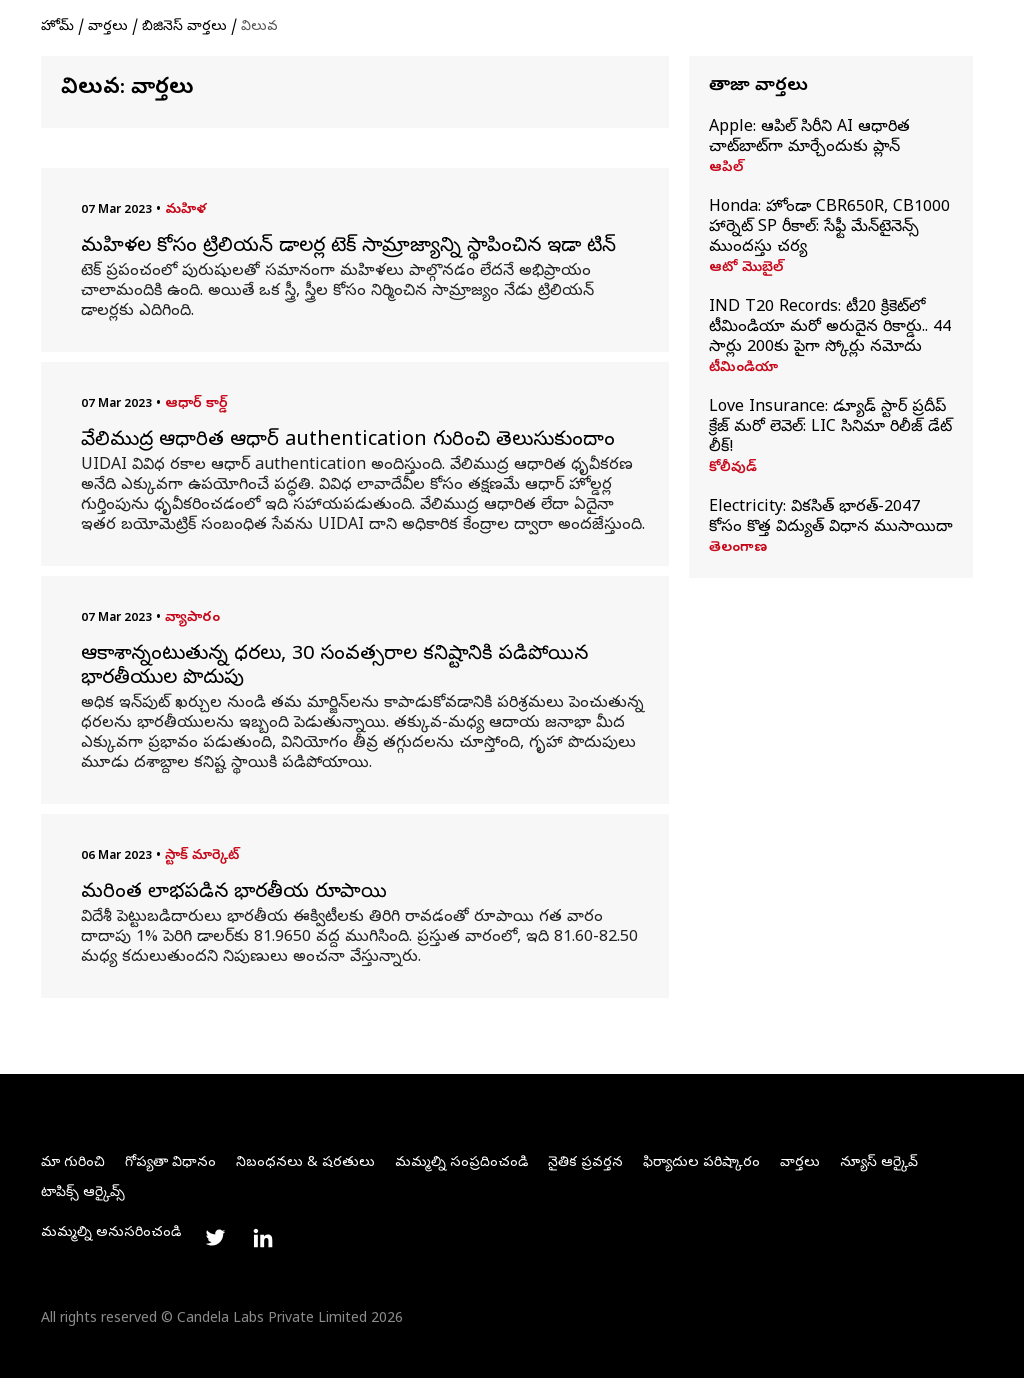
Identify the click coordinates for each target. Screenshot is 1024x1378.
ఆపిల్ (726, 169)
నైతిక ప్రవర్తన (585, 1163)
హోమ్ (57, 27)
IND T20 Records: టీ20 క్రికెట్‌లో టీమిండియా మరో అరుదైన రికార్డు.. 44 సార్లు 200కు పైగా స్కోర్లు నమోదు (830, 328)
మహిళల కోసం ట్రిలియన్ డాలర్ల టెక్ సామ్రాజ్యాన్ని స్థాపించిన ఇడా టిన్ (348, 248)
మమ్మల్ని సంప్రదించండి (461, 1163)
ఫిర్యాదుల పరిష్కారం (701, 1163)
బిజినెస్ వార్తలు (184, 27)
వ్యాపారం (192, 618)
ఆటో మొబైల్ (746, 269)
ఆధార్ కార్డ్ (196, 404)
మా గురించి (73, 1163)
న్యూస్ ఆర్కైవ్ (879, 1163)
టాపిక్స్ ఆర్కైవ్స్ (83, 1193)
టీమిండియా (743, 369)
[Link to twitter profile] (215, 1238)
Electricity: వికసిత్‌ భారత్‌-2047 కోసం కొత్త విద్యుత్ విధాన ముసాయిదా (831, 518)
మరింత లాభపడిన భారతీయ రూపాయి (234, 894)
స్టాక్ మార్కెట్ (202, 856)
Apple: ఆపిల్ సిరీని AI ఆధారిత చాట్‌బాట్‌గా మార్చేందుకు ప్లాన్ (809, 138)
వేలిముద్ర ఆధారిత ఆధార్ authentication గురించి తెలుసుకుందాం (348, 442)
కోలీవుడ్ (733, 469)
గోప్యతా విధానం (170, 1163)
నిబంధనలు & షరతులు (305, 1163)
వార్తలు (108, 27)
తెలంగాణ (738, 549)
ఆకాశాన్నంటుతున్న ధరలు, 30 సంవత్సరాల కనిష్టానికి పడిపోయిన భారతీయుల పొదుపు (334, 668)
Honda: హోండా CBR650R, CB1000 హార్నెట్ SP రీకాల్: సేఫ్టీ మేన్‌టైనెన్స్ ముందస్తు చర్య (829, 228)
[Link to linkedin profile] (263, 1238)
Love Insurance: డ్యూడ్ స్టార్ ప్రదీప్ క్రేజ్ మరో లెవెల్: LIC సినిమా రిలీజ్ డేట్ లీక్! (830, 428)
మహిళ (185, 210)
